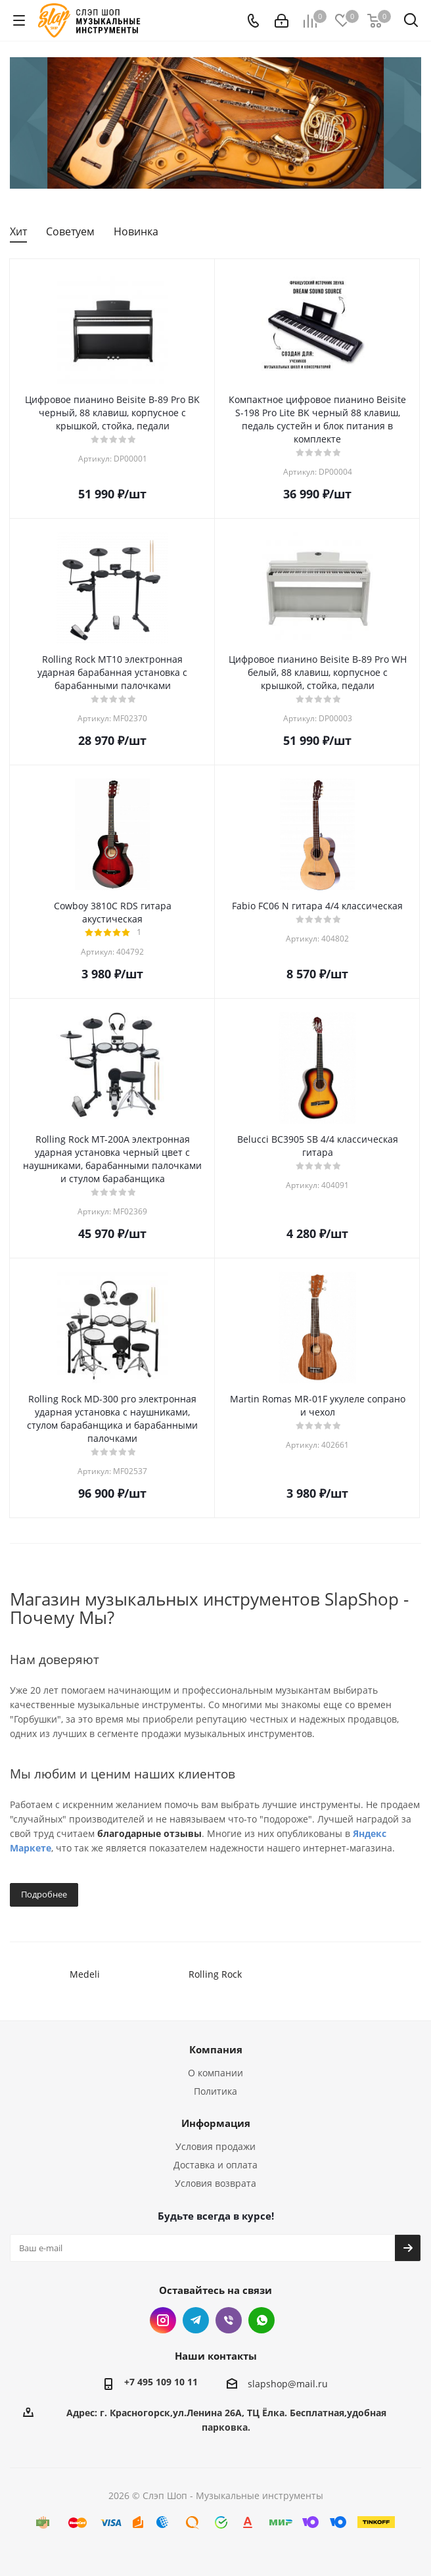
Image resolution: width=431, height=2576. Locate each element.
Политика (215, 2091)
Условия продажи (215, 2146)
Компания (215, 2049)
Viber (229, 2320)
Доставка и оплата (215, 2165)
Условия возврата (215, 2183)
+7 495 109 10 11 (161, 2381)
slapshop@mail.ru (288, 2383)
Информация (215, 2123)
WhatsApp (261, 2320)
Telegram (196, 2320)
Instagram (163, 2320)
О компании (215, 2072)
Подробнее (44, 1894)
